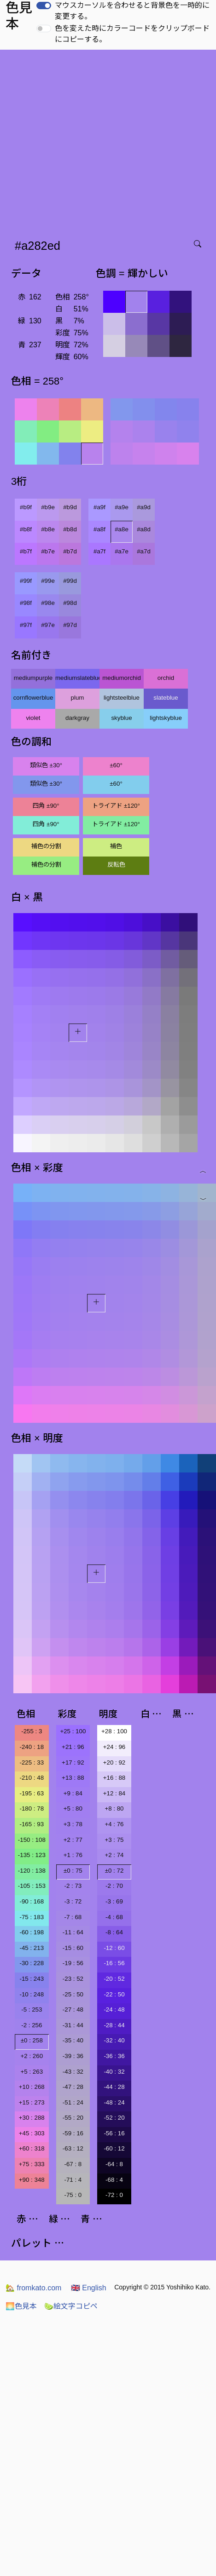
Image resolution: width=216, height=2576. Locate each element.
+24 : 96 (114, 1746)
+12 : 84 (114, 1793)
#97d (70, 624)
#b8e (48, 529)
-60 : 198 (31, 1932)
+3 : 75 (114, 1839)
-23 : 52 (73, 1978)
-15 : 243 (31, 1978)
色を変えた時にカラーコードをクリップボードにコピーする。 (132, 33)
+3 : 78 (73, 1824)
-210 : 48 (31, 1777)
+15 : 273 (32, 2102)
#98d (70, 602)
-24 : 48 (114, 2009)
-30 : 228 (31, 1963)
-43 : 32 (73, 2071)
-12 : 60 (114, 1947)
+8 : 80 (114, 1808)
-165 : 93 (31, 1824)
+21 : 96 (73, 1746)
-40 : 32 (114, 2071)
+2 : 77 (73, 1839)
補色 (116, 846)
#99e (48, 580)
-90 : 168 (31, 1901)
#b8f (26, 529)
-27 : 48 (73, 2009)
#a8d (144, 529)
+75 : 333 (32, 2164)
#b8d (70, 529)
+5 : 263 (32, 2071)
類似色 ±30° (46, 765)
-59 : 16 (73, 2133)
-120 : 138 (32, 1870)
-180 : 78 (31, 1808)
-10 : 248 (31, 1994)
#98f (26, 602)
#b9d (70, 507)
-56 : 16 (114, 2133)
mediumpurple (33, 677)
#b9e (48, 507)
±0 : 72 (114, 1870)
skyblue (121, 717)
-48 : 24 (114, 2102)
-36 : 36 (114, 2056)
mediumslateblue (77, 677)
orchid (166, 677)
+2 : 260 (32, 2056)
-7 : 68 (73, 1917)
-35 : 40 (73, 2040)
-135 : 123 (32, 1855)
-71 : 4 (73, 2179)
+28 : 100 (114, 1731)
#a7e (121, 551)
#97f (26, 624)
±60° (116, 765)
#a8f (99, 529)
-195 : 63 (31, 1793)
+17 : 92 (73, 1762)
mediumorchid (121, 677)
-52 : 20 (114, 2117)
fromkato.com (33, 2288)
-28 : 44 (114, 2025)
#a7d (144, 551)
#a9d (144, 507)
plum (77, 697)
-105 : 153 (32, 1885)
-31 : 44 (73, 2025)
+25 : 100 (73, 1731)
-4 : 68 (114, 1917)
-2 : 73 (73, 1885)
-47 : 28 (73, 2086)
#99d (70, 580)
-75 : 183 (31, 1917)
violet (33, 717)
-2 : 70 (114, 1885)
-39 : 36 (73, 2056)
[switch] (43, 5)
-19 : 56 (73, 1963)
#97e (48, 624)
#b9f (26, 507)
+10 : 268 (32, 2086)
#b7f (26, 551)
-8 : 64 (114, 1932)
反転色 (116, 864)
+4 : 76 (114, 1824)
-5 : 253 (31, 2009)
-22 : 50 (114, 1994)
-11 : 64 (73, 1932)
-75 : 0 (73, 2194)
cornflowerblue (33, 697)
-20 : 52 (114, 1978)
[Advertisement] (86, 140)
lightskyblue (166, 717)
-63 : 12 (73, 2148)
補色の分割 (46, 846)
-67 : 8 (73, 2164)
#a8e (121, 529)
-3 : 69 (114, 1901)
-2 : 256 (31, 2025)
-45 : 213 (31, 1947)
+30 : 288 (32, 2117)
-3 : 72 (73, 1901)
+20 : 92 (114, 1762)
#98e (48, 602)
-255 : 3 (31, 1731)
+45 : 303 (32, 2133)
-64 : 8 (114, 2164)
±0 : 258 (32, 2040)
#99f (26, 580)
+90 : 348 (32, 2179)
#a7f (99, 551)
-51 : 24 (73, 2102)
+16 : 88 (114, 1777)
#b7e (48, 551)
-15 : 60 (73, 1947)
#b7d (70, 551)
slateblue (165, 697)
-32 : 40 (114, 2040)
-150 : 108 (32, 1839)
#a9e (121, 507)
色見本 (21, 2306)
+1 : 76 (73, 1855)
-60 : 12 (114, 2148)
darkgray (77, 717)
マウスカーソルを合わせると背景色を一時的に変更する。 (132, 10)
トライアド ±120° (116, 805)
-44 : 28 (114, 2086)
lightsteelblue (122, 697)
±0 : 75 (73, 1870)
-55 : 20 (73, 2117)
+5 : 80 (73, 1808)
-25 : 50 (73, 1994)
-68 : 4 (114, 2179)
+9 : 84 (73, 1793)
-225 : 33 (31, 1762)
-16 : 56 (114, 1963)
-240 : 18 (31, 1746)
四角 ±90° (46, 805)
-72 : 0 (114, 2194)
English (88, 2288)
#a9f (99, 507)
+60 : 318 (32, 2148)
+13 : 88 (73, 1777)
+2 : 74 (114, 1855)
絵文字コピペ (71, 2306)
